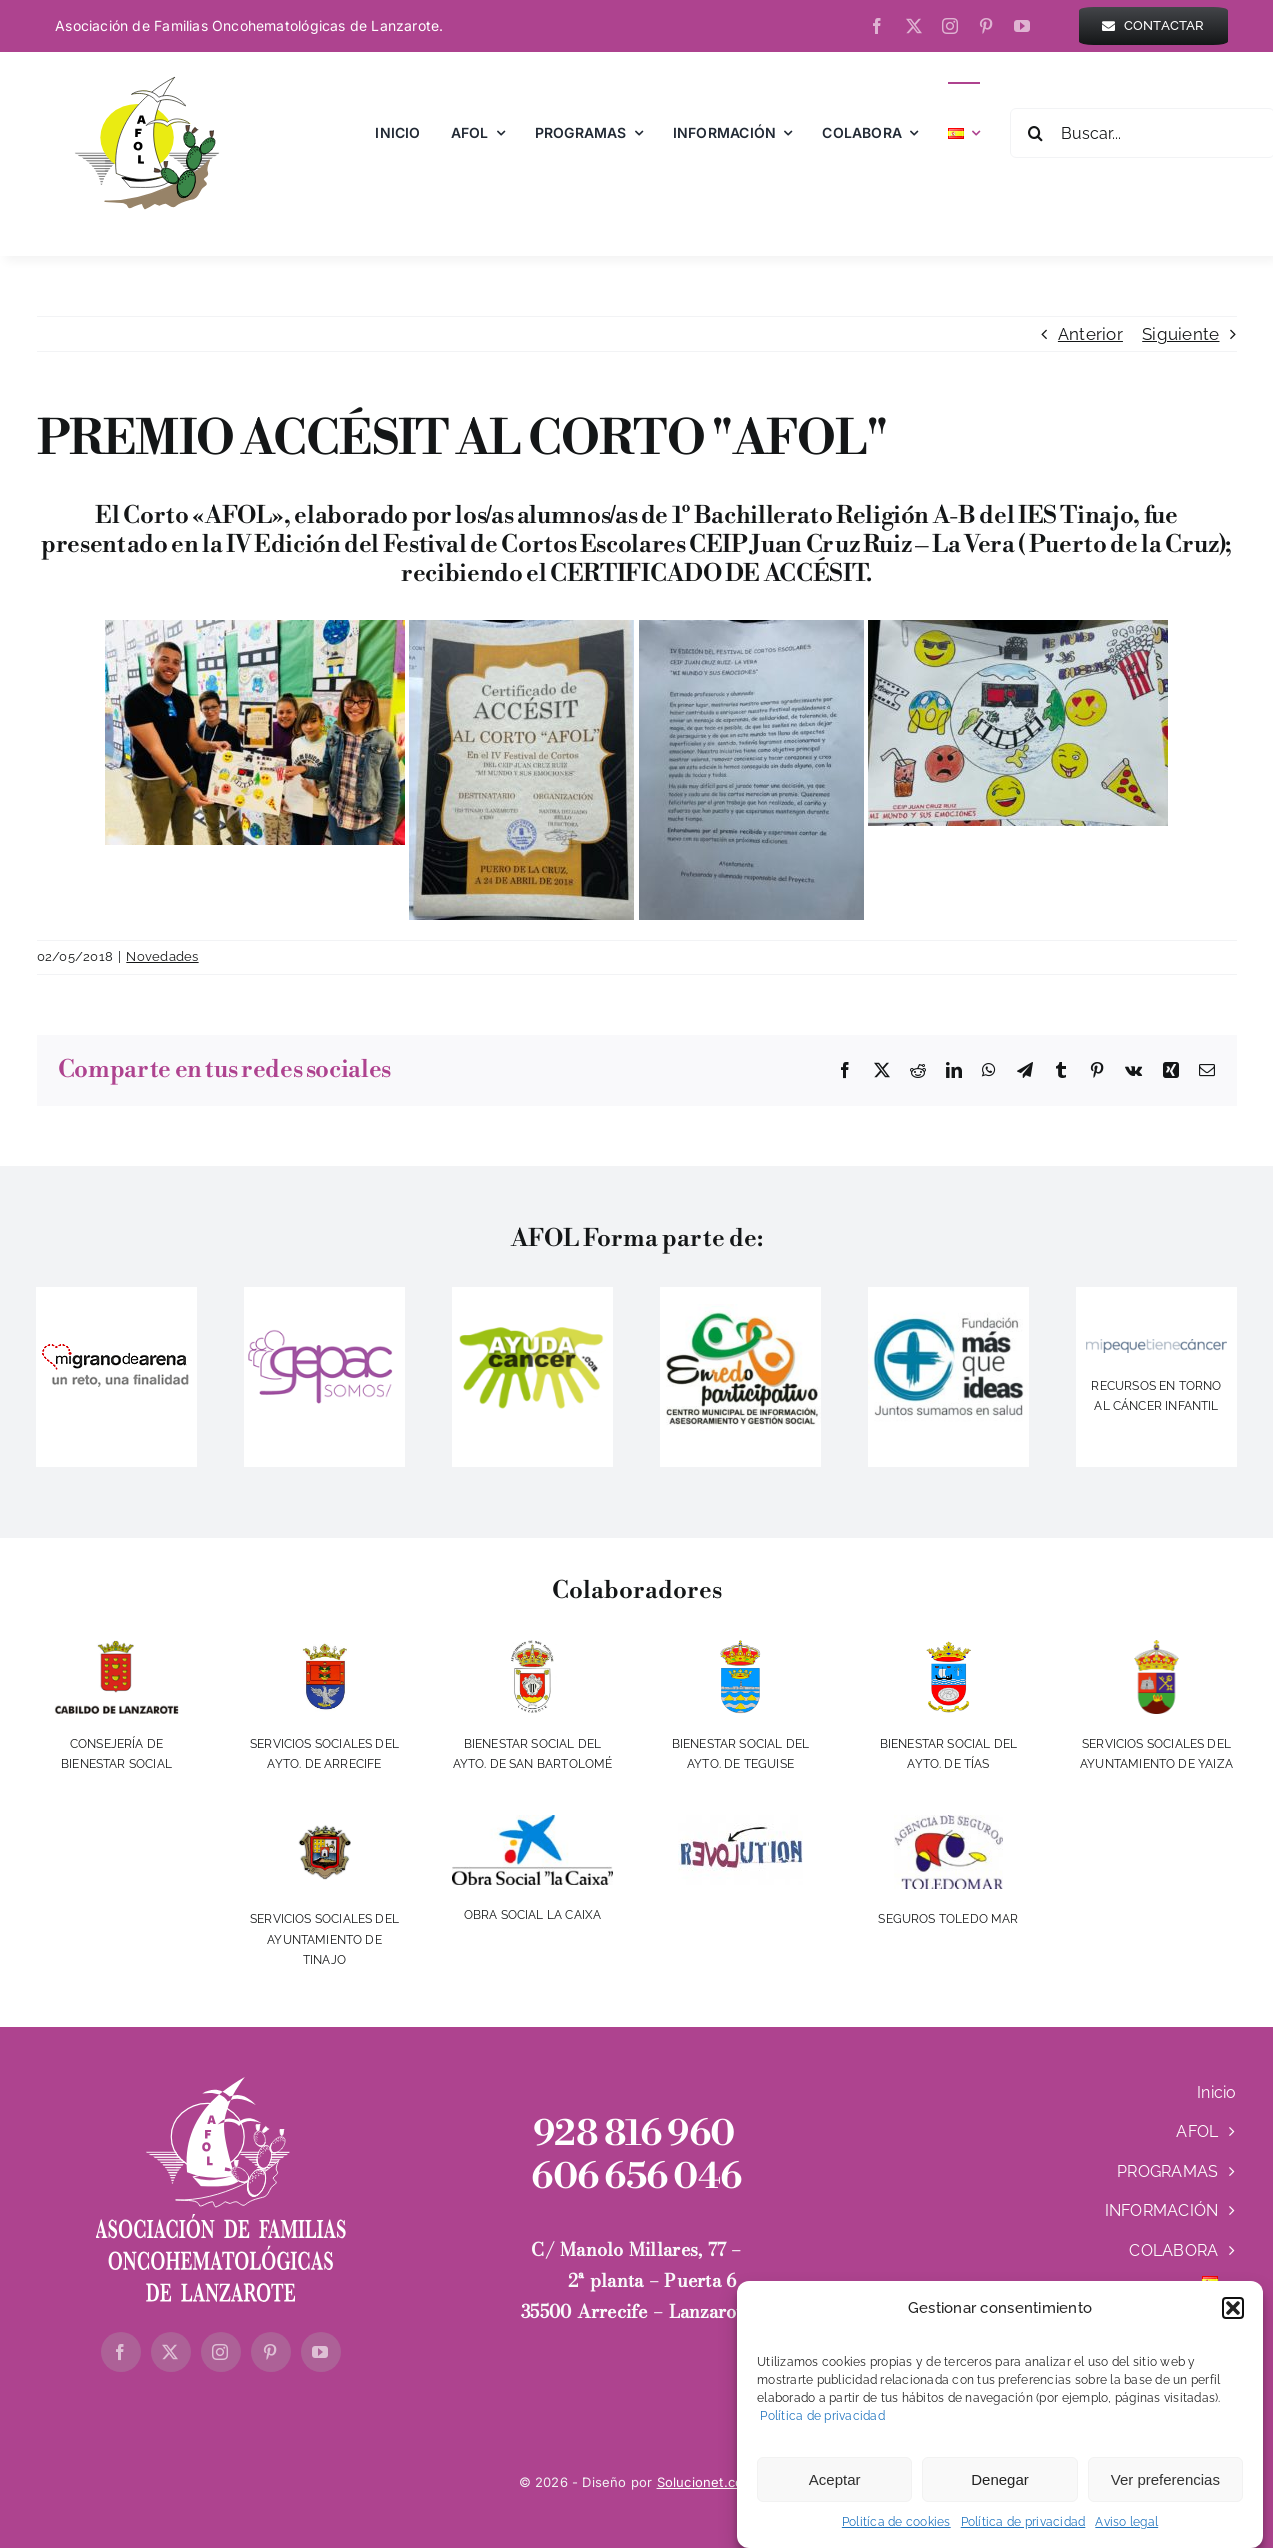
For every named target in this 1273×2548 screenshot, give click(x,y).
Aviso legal (1126, 2532)
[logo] (1156, 1347)
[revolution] (740, 1823)
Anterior (1090, 334)
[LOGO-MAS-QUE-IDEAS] (948, 1295)
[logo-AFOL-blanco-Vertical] (221, 2085)
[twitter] (914, 26)
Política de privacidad (821, 2426)
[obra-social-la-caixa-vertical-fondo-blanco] (532, 1823)
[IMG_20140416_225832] (740, 1312)
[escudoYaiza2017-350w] (1157, 1648)
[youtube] (1022, 26)
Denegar (1000, 2489)
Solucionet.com (706, 2482)
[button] (1233, 2318)
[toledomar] (948, 1823)
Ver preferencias (1165, 2489)
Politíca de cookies (896, 2532)
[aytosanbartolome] (532, 1648)
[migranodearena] (117, 1341)
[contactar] (1153, 26)
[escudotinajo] (324, 1823)
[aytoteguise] (740, 1648)
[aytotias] (948, 1648)
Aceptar (835, 2489)
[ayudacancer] (532, 1331)
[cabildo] (116, 1648)
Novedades (162, 956)
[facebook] (877, 26)
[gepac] (324, 1329)
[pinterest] (986, 26)
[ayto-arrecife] (324, 1648)
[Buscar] (1035, 133)
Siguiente (1180, 334)
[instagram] (950, 26)
